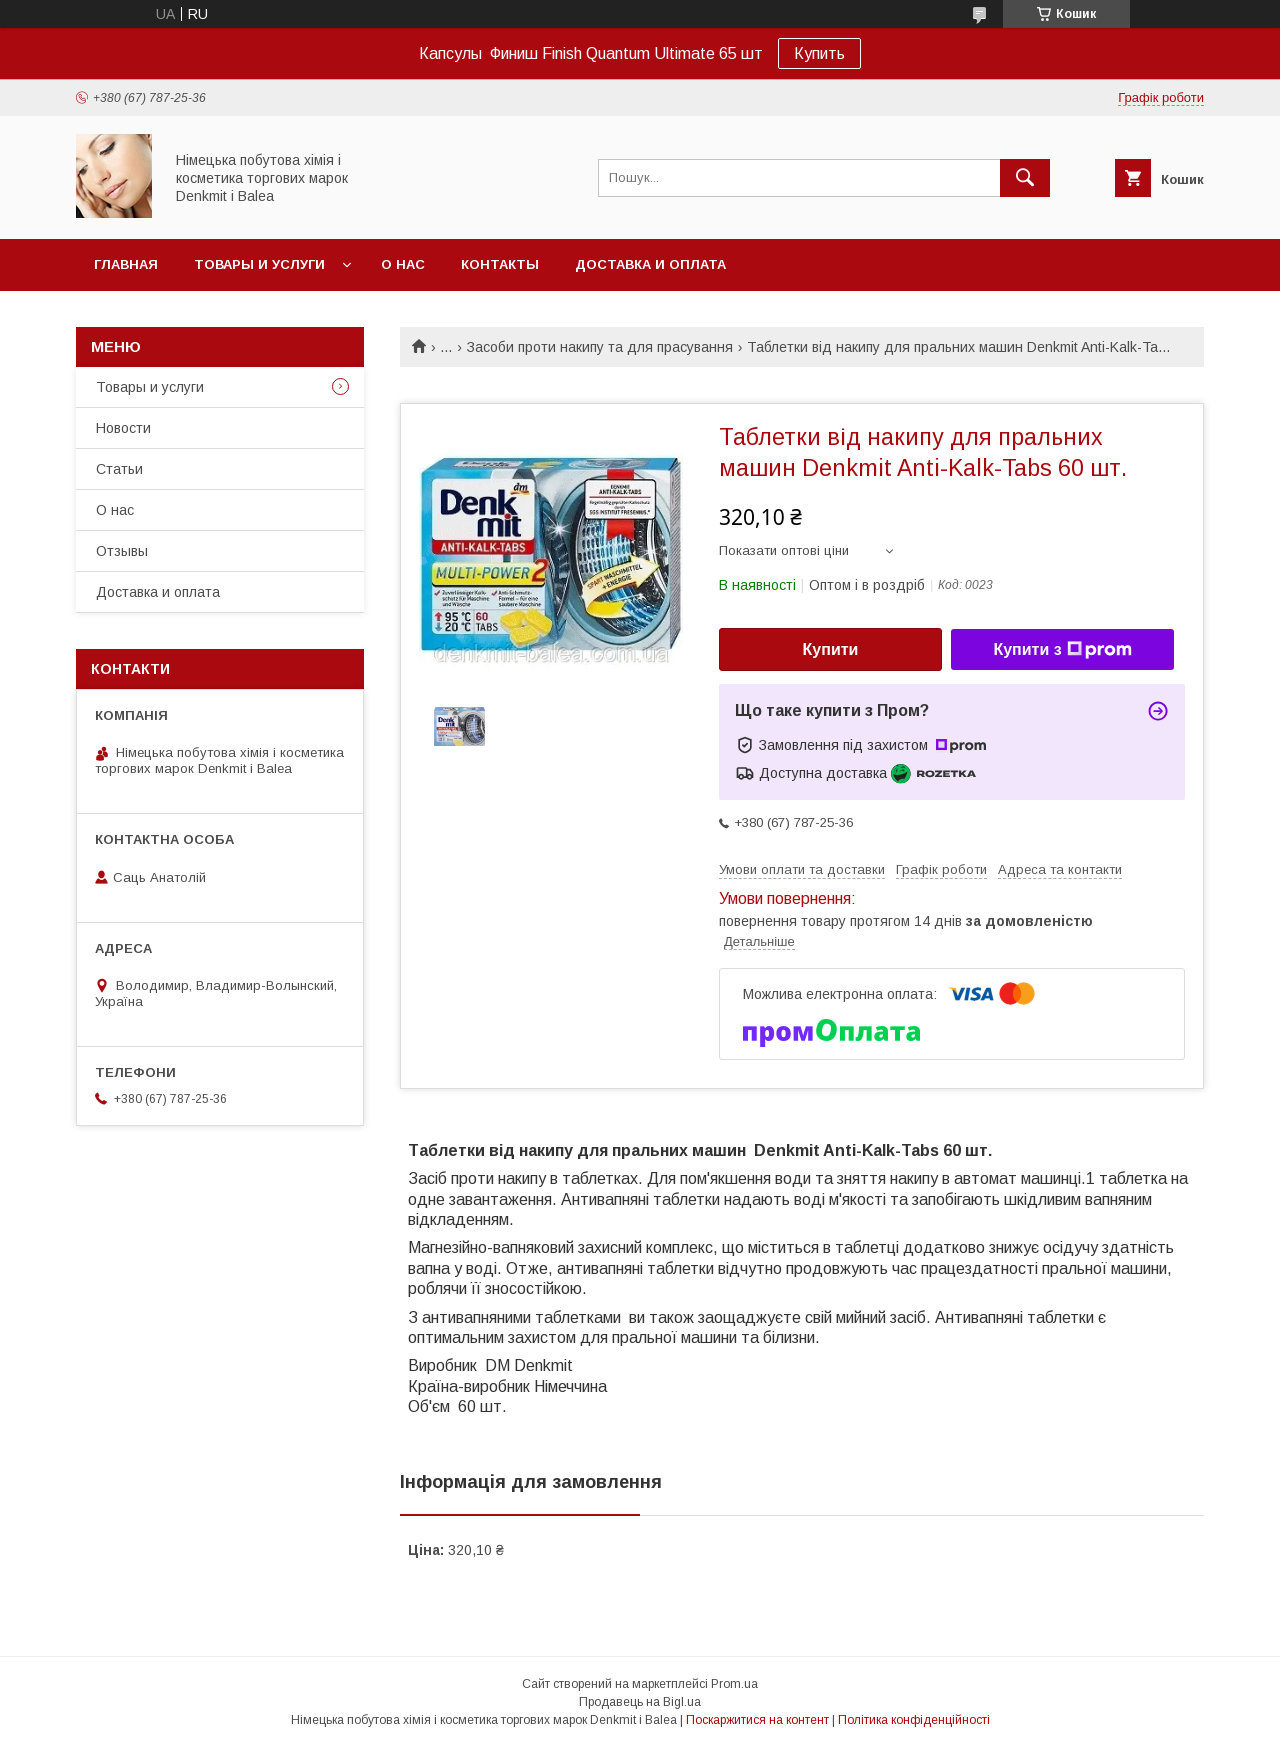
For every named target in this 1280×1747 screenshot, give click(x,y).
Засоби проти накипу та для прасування (600, 347)
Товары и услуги (259, 264)
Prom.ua (734, 1684)
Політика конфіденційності (914, 1720)
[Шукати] (1025, 178)
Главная (126, 264)
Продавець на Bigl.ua (640, 1702)
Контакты (500, 264)
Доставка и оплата (650, 264)
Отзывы (122, 551)
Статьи (119, 469)
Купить (819, 53)
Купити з (1062, 650)
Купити (831, 649)
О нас (403, 264)
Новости (123, 428)
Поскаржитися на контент (757, 1720)
